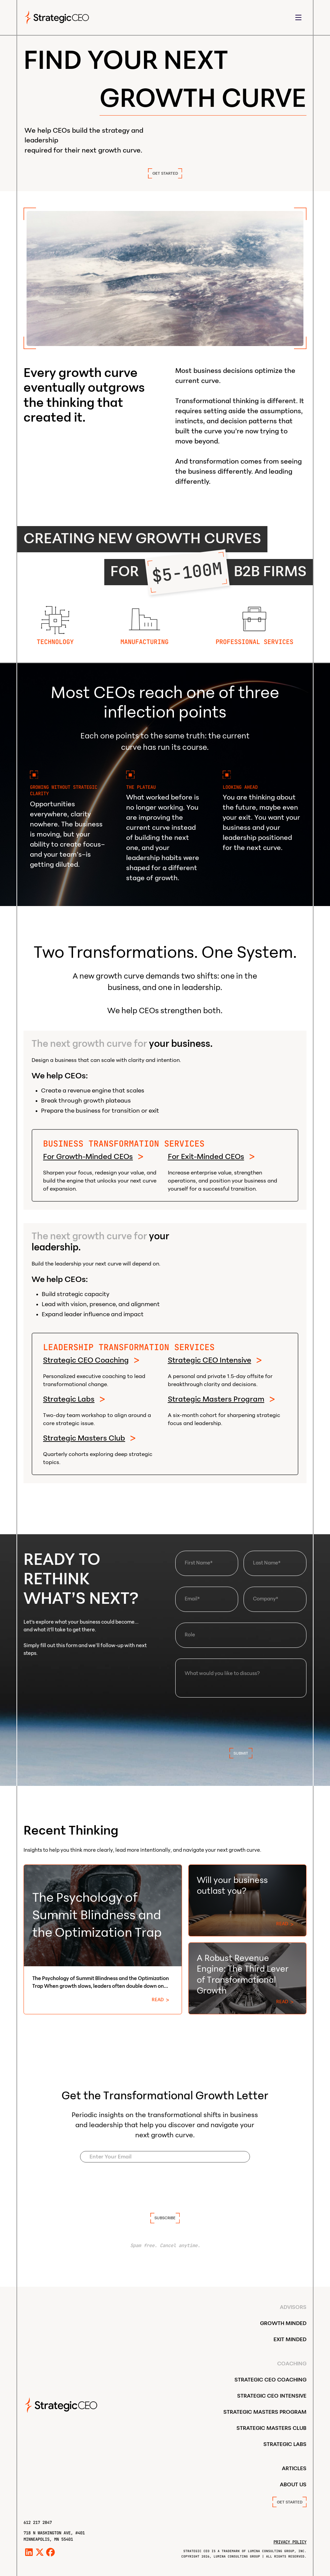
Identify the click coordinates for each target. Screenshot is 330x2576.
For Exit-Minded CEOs (206, 1156)
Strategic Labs (69, 1399)
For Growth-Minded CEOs (88, 1156)
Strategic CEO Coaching (86, 1360)
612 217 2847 (38, 2522)
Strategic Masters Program (216, 1399)
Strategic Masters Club (84, 1438)
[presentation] (241, 1721)
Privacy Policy (289, 2542)
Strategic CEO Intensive (209, 1360)
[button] (298, 17)
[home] (57, 17)
